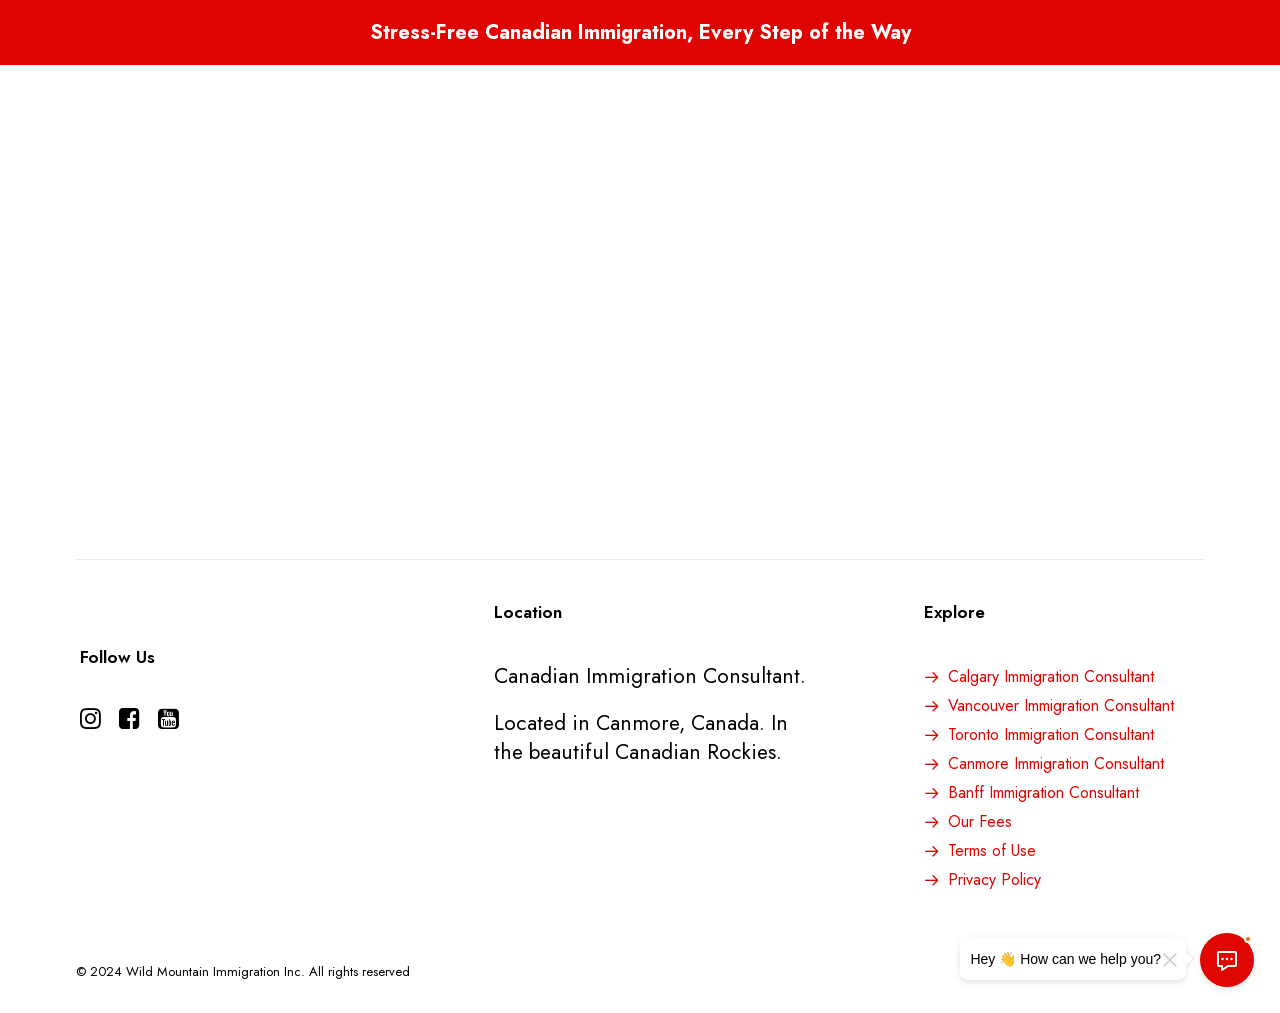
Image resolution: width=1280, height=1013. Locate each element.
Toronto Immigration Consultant (1051, 734)
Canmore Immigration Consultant (1056, 763)
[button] (90, 722)
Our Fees (980, 821)
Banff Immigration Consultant (1043, 792)
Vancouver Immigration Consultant (1061, 705)
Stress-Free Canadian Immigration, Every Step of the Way (640, 32)
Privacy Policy (994, 879)
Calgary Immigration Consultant (1051, 676)
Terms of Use (992, 850)
